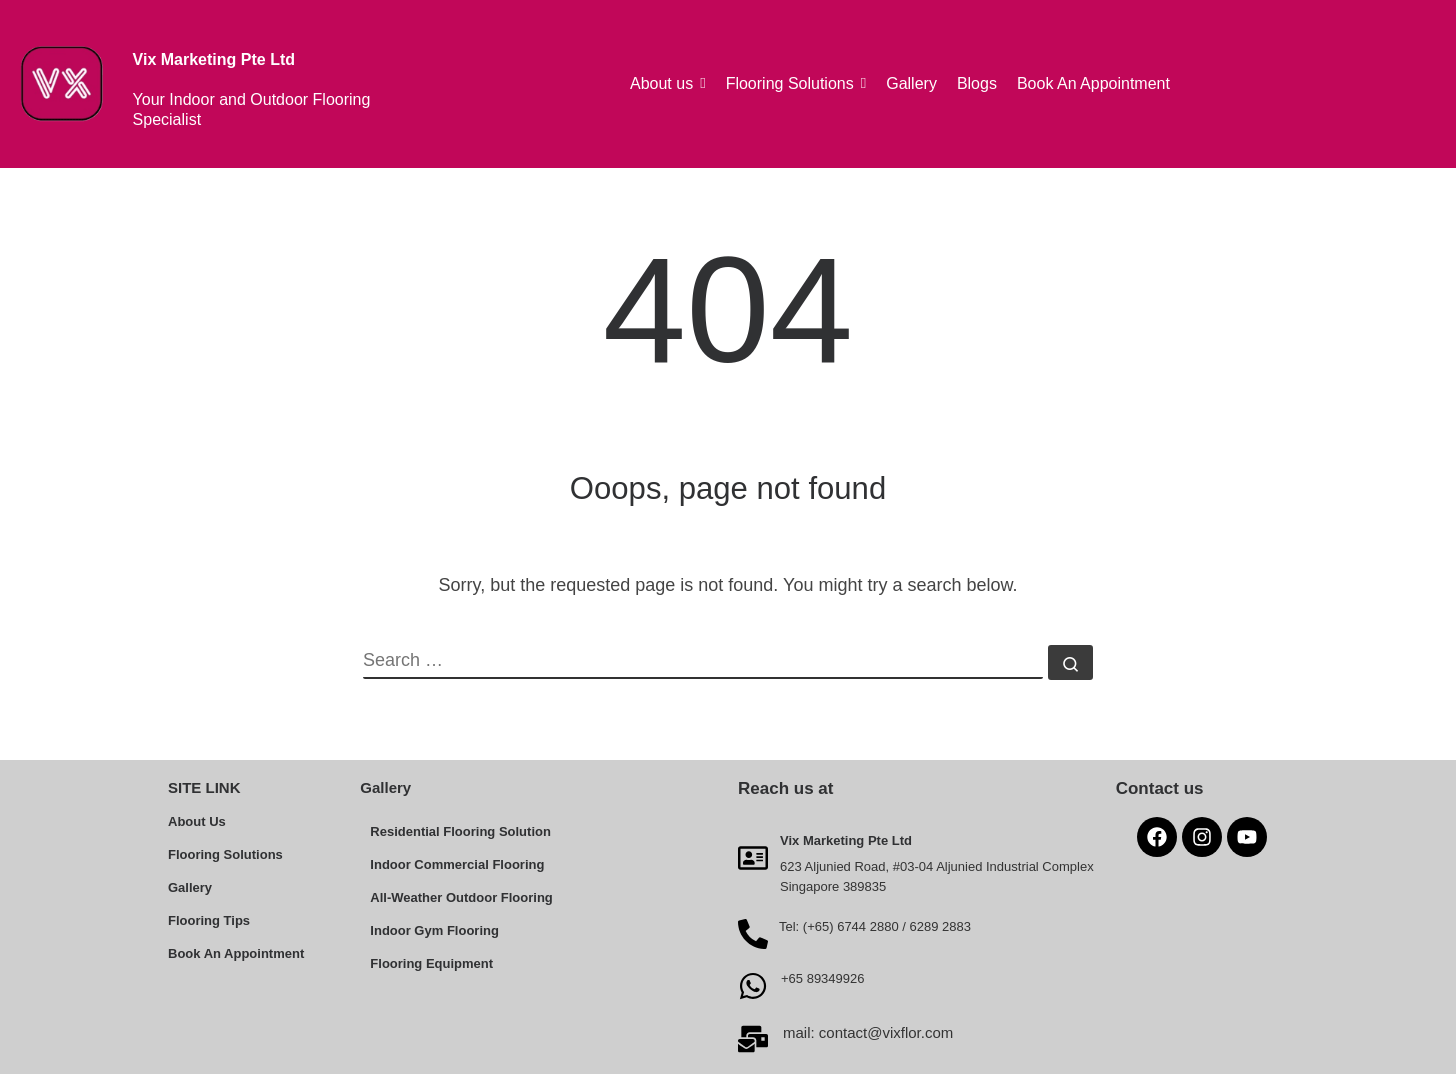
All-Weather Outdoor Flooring (461, 897)
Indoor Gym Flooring (434, 930)
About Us (197, 821)
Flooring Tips (209, 920)
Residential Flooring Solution (460, 831)
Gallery (190, 887)
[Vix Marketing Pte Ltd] (753, 857)
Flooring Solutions (225, 854)
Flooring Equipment (431, 963)
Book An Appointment (236, 953)
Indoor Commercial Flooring (457, 864)
